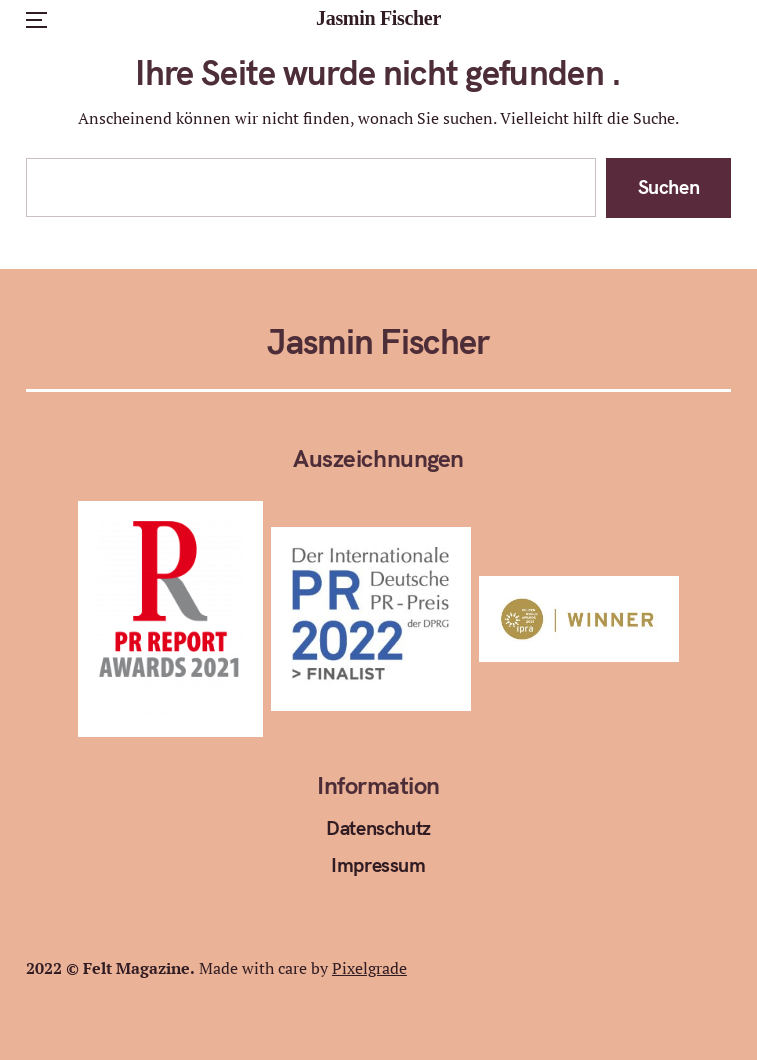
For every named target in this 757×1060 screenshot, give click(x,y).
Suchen (669, 186)
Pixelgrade (369, 968)
